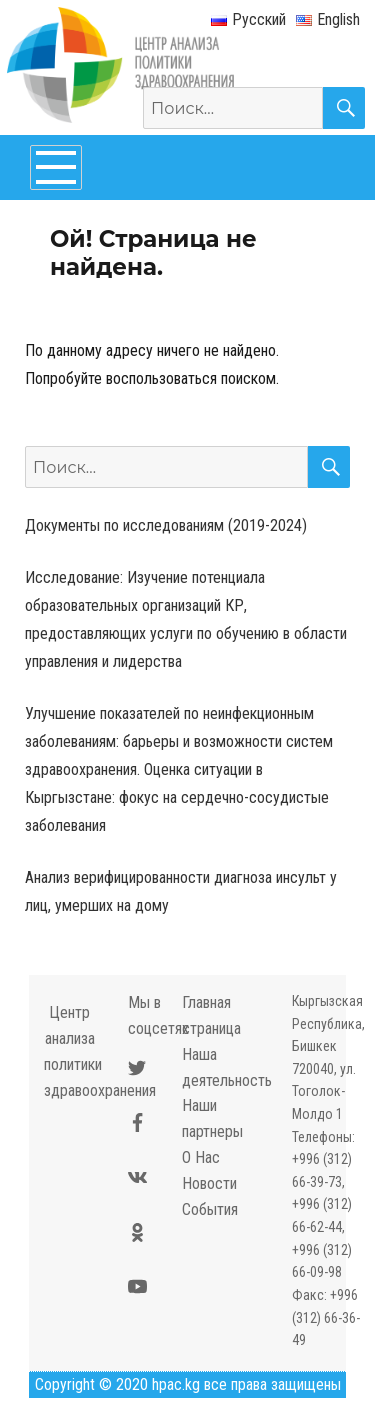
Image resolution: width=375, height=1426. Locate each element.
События (210, 1209)
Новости (209, 1183)
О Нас (201, 1157)
